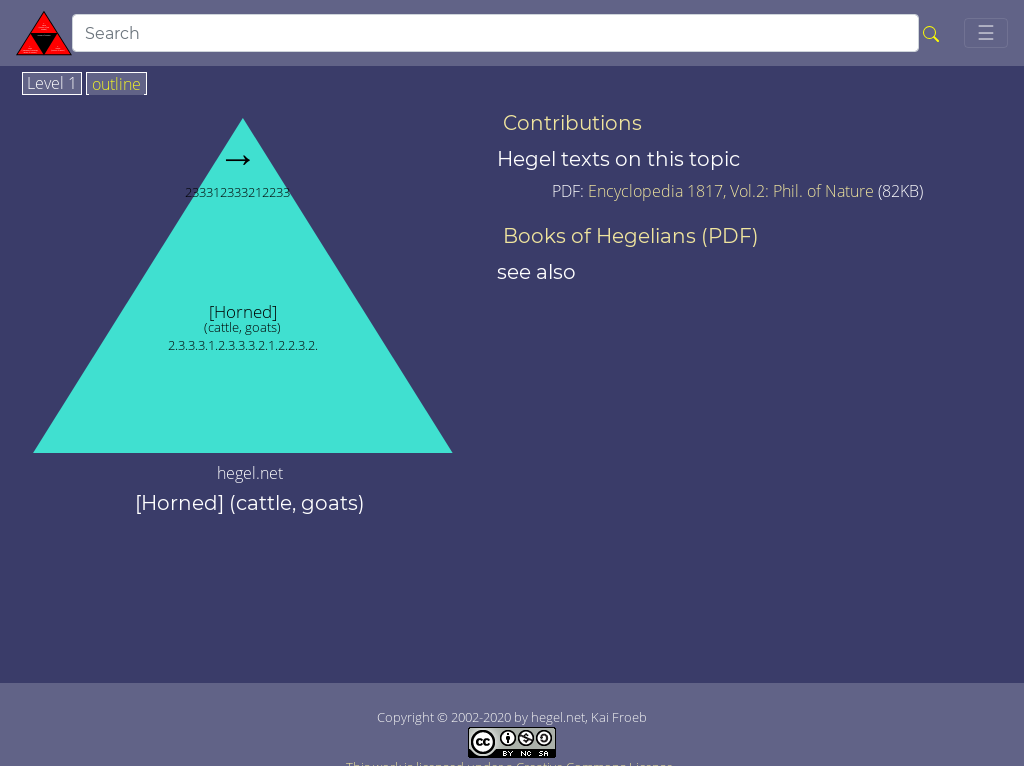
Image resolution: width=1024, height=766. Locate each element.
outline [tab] (116, 85)
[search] (495, 33)
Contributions (572, 123)
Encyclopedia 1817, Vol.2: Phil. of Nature (733, 191)
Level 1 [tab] (52, 84)
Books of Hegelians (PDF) (631, 236)
